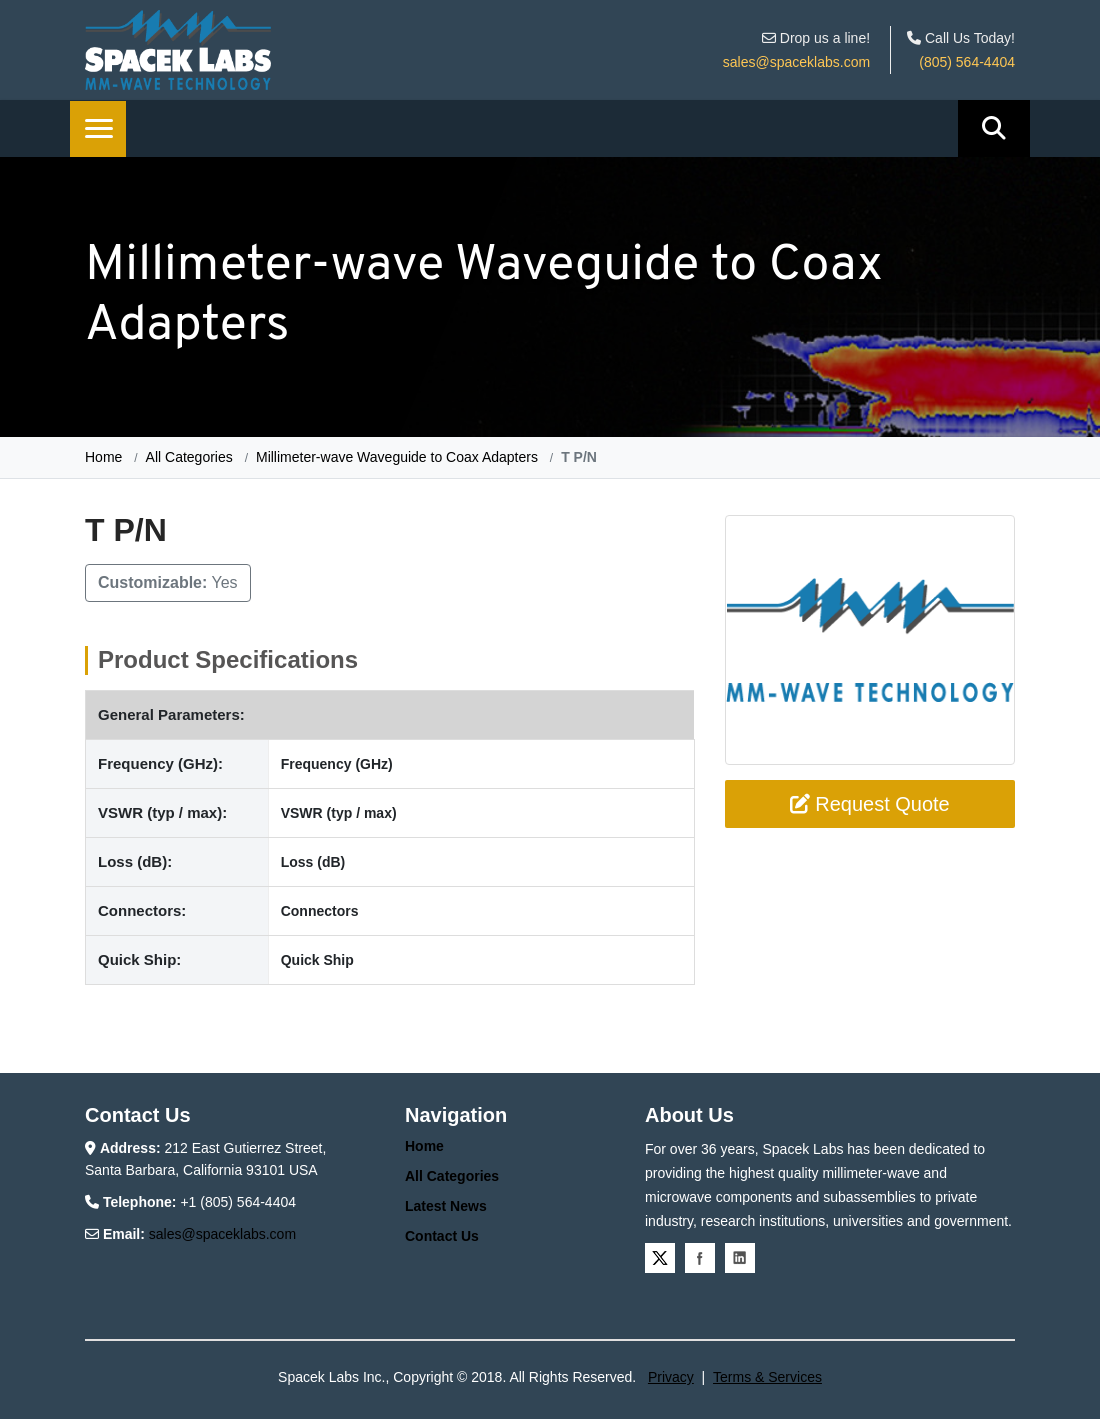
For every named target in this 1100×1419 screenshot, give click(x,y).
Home (103, 457)
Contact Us (442, 1236)
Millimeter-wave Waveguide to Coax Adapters (397, 457)
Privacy (671, 1377)
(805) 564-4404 (967, 62)
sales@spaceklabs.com (796, 62)
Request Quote (870, 804)
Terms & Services (767, 1377)
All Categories (189, 457)
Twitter (660, 1258)
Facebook (700, 1258)
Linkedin (740, 1258)
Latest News (446, 1206)
